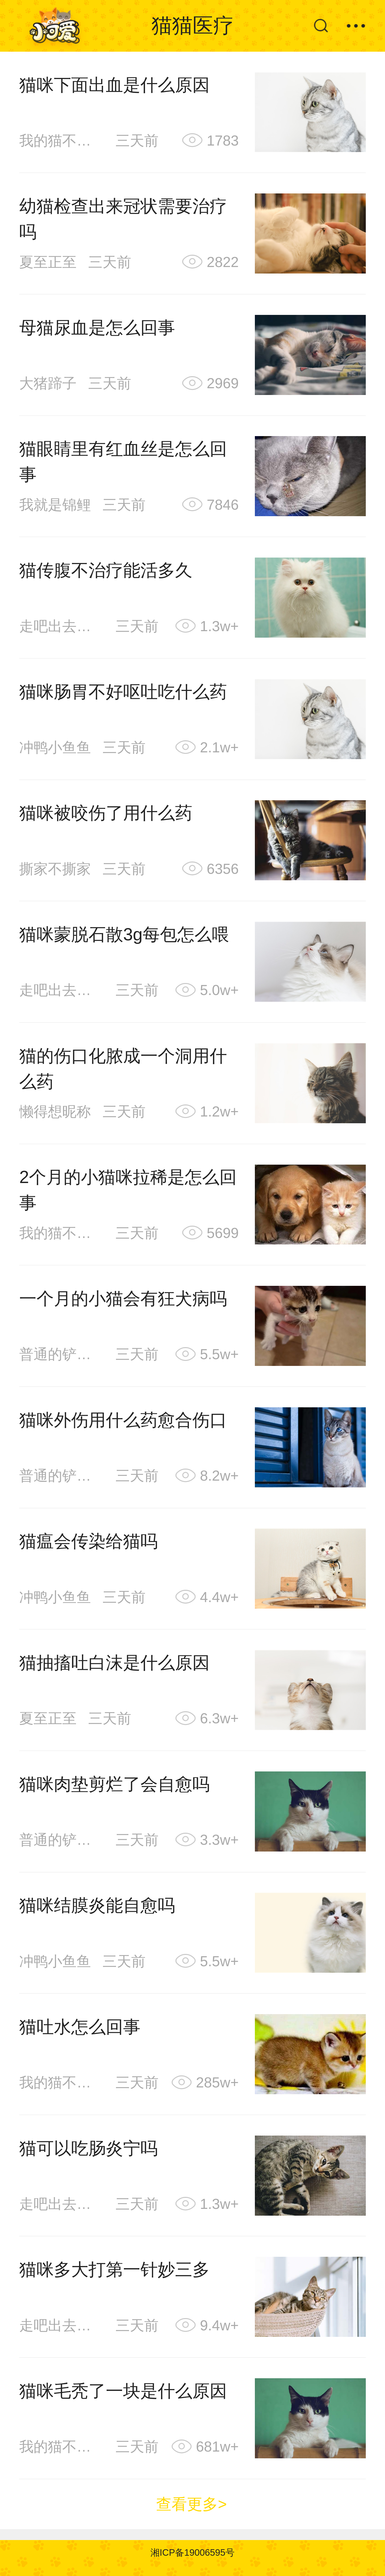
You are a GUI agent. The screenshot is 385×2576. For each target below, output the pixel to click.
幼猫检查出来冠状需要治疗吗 (123, 219)
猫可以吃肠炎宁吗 (88, 2148)
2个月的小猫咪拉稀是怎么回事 (128, 1190)
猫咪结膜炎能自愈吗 (97, 1905)
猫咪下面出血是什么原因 (114, 85)
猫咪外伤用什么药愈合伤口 (123, 1420)
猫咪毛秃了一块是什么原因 (123, 2391)
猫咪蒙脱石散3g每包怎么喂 (124, 934)
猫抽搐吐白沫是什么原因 (114, 1662)
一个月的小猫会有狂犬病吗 (123, 1298)
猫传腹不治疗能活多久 (105, 570)
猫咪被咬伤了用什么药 (105, 813)
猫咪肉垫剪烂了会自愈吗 (114, 1784)
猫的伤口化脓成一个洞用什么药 (123, 1068)
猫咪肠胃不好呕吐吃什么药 (123, 691)
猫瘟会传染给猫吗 (88, 1541)
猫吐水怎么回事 (79, 2027)
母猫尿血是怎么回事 (97, 327)
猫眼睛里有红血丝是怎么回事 (123, 461)
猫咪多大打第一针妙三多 (114, 2269)
